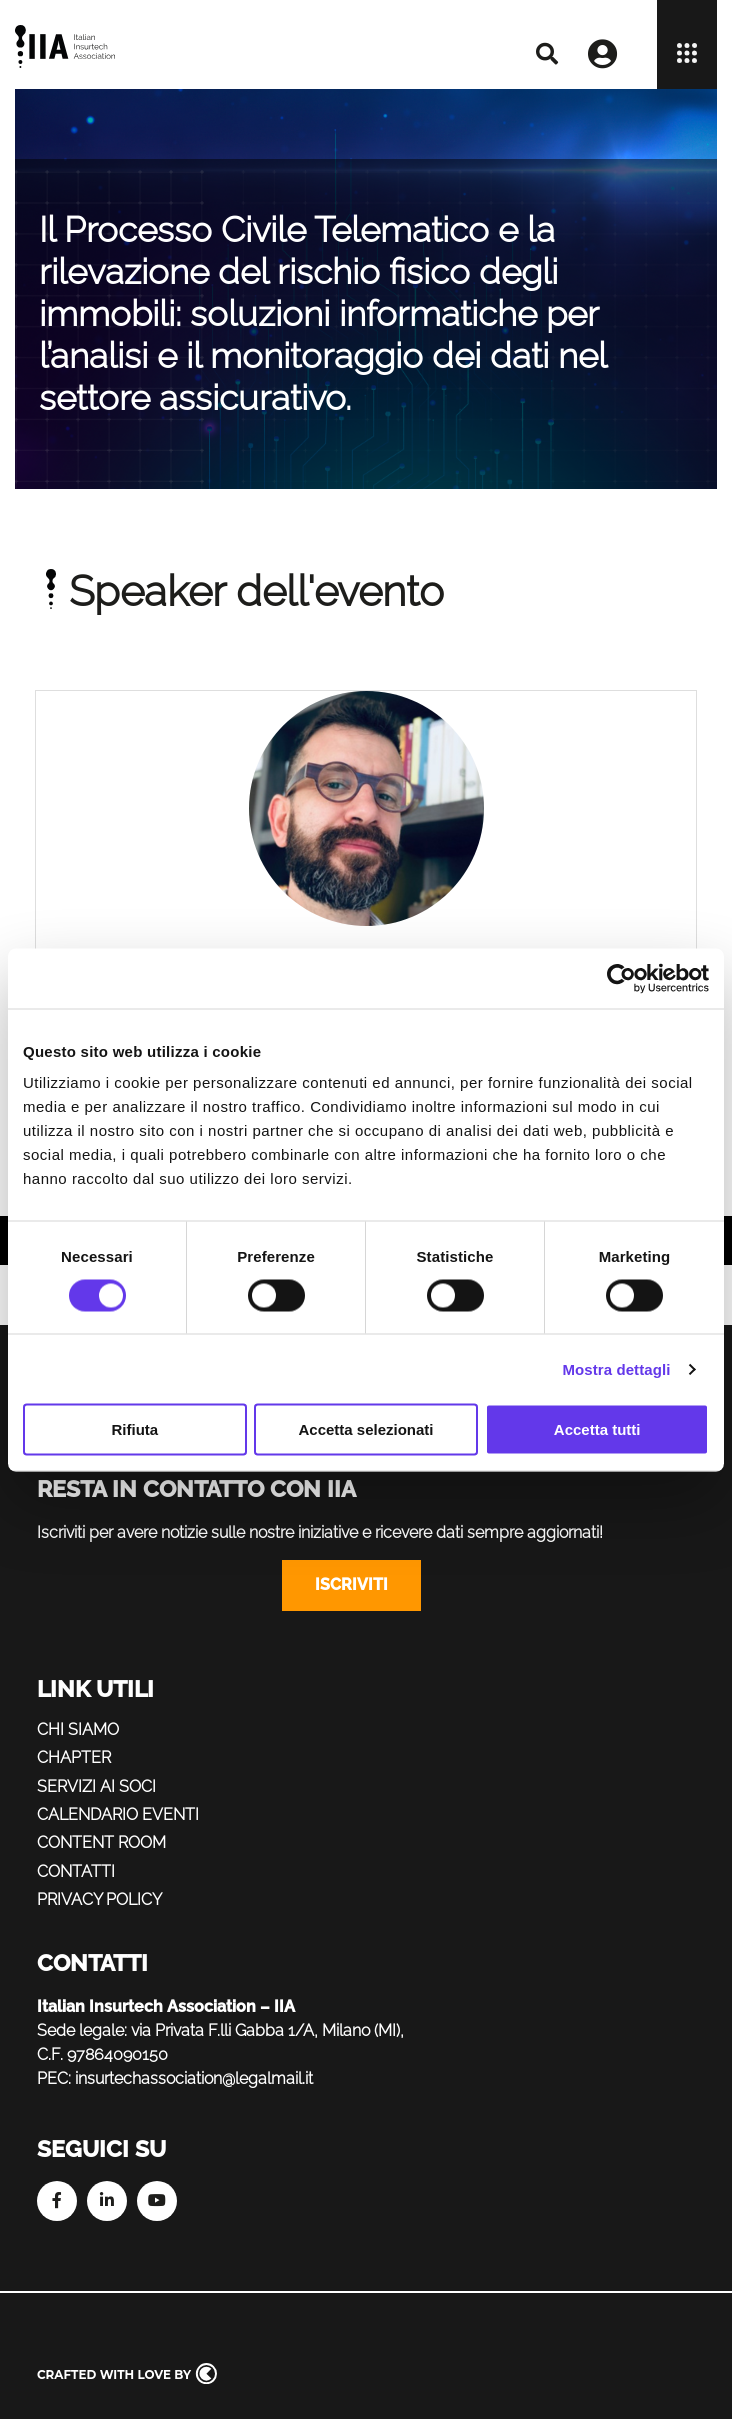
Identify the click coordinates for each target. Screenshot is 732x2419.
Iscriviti (351, 1584)
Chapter (74, 1757)
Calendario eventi (118, 1814)
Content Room (101, 1842)
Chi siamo (78, 1729)
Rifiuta (134, 1429)
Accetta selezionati (365, 1429)
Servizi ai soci (96, 1786)
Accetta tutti (597, 1429)
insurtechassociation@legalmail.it (194, 2078)
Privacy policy (99, 1899)
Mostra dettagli (616, 1368)
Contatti (76, 1871)
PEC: (54, 2078)
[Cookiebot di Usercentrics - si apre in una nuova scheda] (621, 978)
